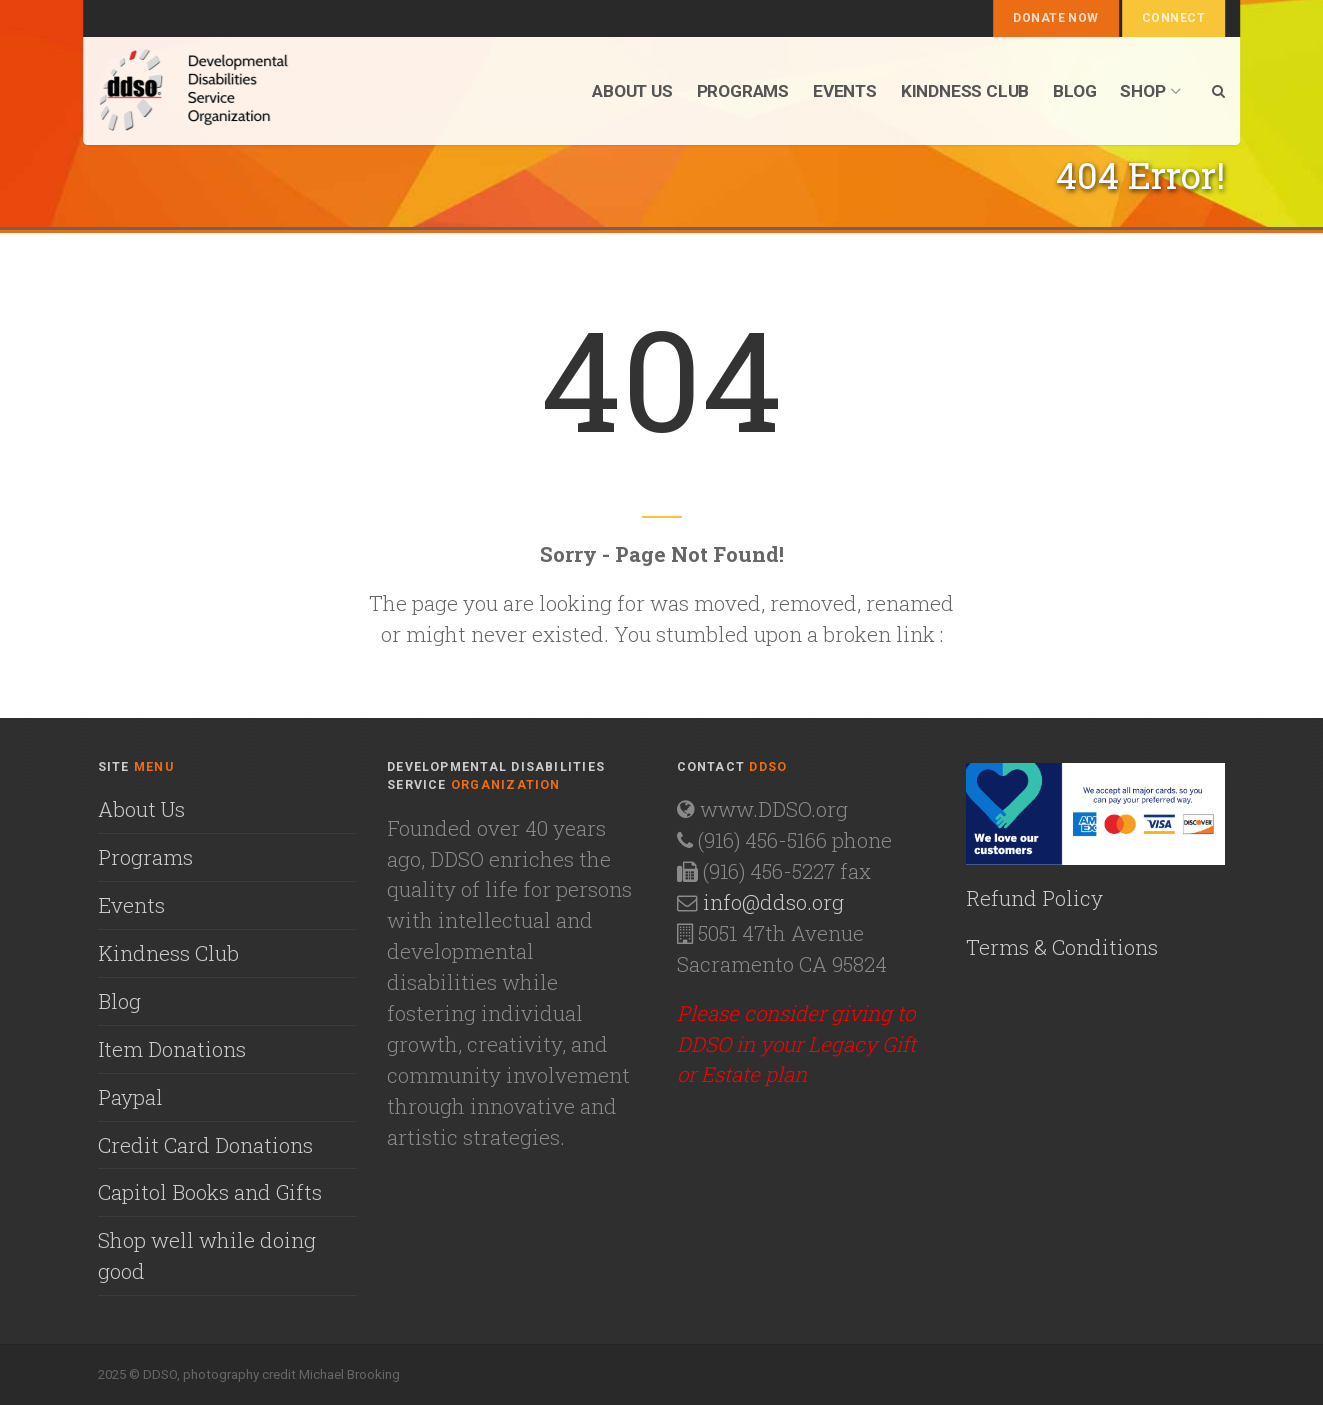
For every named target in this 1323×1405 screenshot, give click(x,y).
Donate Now (1056, 18)
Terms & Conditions (1062, 947)
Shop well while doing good (207, 1255)
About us (632, 91)
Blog (1074, 91)
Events (845, 91)
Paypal (130, 1097)
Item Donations (172, 1049)
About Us (141, 809)
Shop (1150, 91)
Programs (743, 91)
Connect (1173, 18)
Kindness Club (965, 91)
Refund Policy (1034, 898)
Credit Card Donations (205, 1145)
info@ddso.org (773, 902)
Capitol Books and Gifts (210, 1192)
